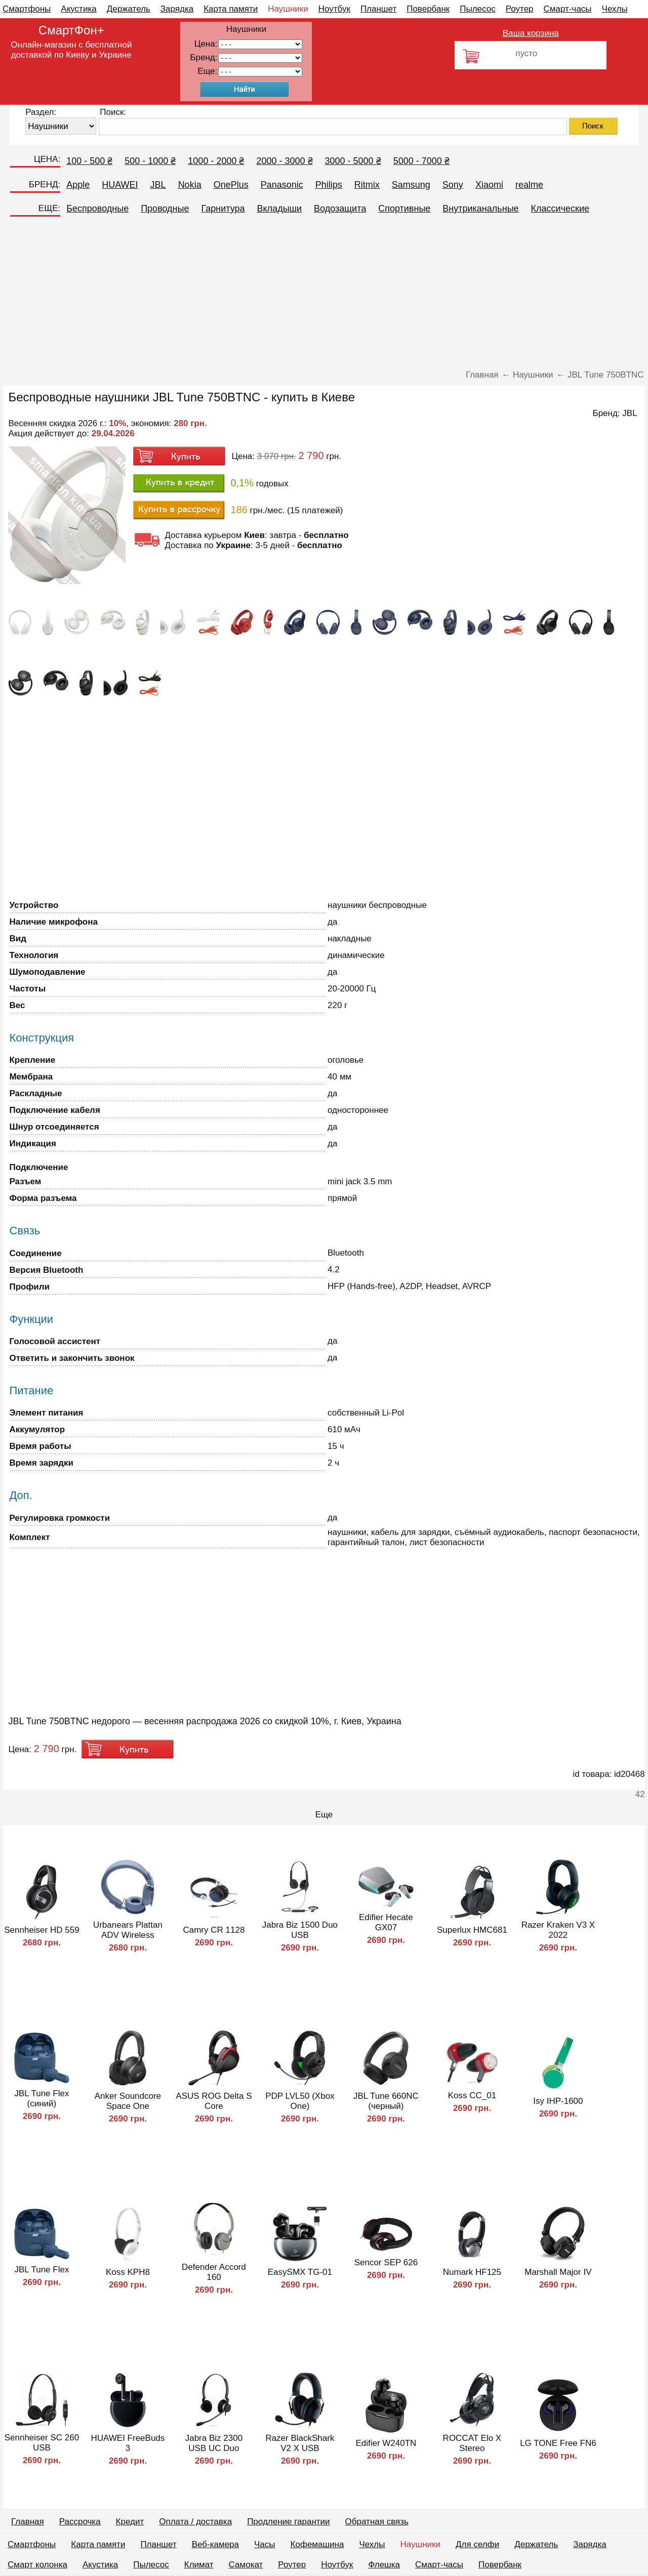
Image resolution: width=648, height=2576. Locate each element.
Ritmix (367, 185)
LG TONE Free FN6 (558, 2443)
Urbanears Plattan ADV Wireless (128, 1930)
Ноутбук (334, 9)
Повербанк (428, 9)
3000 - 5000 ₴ (353, 161)
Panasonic (282, 185)
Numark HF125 (472, 2272)
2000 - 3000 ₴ (284, 161)
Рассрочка (80, 2521)
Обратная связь (377, 2521)
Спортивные (404, 208)
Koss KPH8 (128, 2272)
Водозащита (340, 208)
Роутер (520, 9)
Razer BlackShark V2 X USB (299, 2443)
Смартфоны (27, 9)
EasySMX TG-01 (300, 2272)
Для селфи (477, 2544)
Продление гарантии (288, 2521)
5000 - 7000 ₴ (421, 161)
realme (529, 185)
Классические (560, 208)
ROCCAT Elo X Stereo (472, 2443)
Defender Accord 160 (214, 2272)
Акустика (78, 9)
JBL (158, 185)
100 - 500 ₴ (89, 161)
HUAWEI (120, 185)
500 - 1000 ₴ (150, 161)
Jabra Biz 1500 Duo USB (300, 1930)
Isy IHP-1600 (558, 2101)
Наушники (288, 9)
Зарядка (176, 9)
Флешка (384, 2564)
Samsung (411, 185)
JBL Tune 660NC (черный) (386, 2101)
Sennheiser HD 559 (41, 1930)
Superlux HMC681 (472, 1930)
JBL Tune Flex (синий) (41, 2098)
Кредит (130, 2521)
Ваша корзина (531, 33)
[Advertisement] (324, 294)
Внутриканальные (480, 208)
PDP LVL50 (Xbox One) (299, 2101)
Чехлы (615, 9)
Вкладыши (279, 208)
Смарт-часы (568, 9)
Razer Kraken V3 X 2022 (558, 1930)
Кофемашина (317, 2544)
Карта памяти (231, 9)
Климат (199, 2564)
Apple (78, 185)
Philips (328, 185)
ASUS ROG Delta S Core (214, 2101)
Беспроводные (97, 208)
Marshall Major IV (557, 2272)
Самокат (246, 2564)
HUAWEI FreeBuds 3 (128, 2443)
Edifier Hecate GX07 (386, 1922)
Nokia (189, 185)
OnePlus (231, 185)
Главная (27, 2521)
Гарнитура (223, 208)
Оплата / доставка (195, 2521)
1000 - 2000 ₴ (216, 161)
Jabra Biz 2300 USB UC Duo (213, 2443)
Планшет (378, 9)
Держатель (128, 9)
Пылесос (477, 9)
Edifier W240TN (385, 2443)
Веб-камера (215, 2544)
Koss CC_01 (472, 2095)
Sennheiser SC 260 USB (42, 2443)
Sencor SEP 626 (386, 2262)
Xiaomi (489, 185)
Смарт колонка (37, 2564)
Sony (452, 185)
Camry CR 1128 (214, 1930)
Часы (264, 2544)
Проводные (165, 208)
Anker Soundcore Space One (128, 2101)
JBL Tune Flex (41, 2269)
